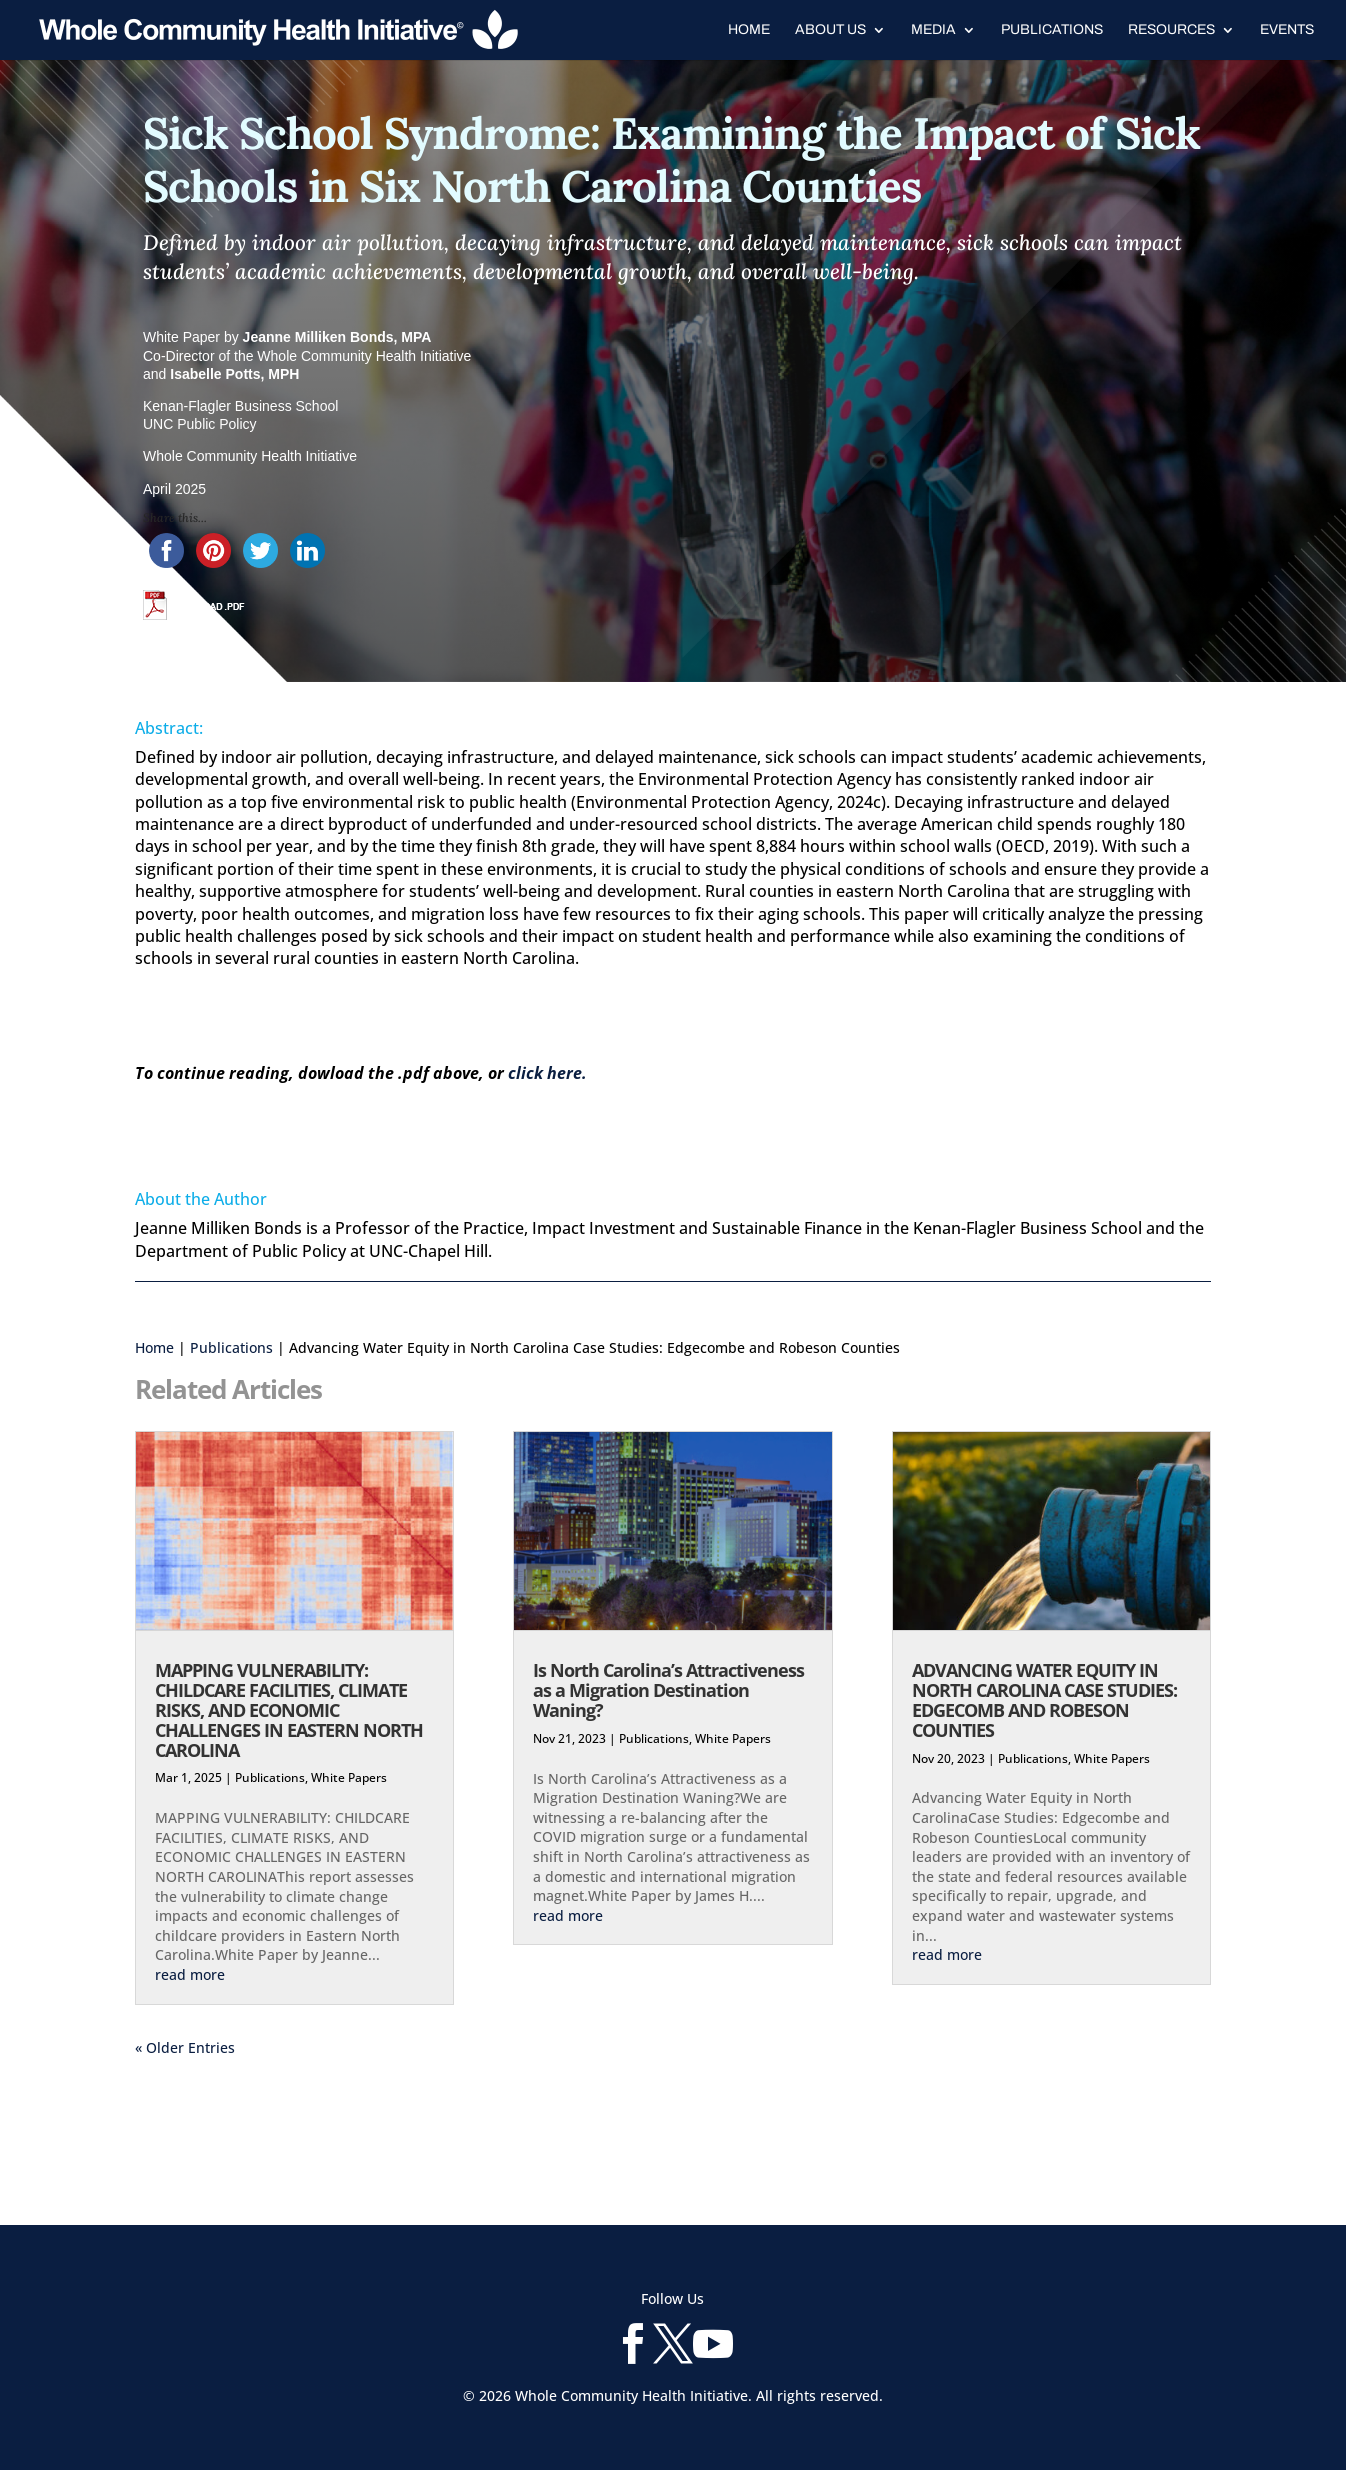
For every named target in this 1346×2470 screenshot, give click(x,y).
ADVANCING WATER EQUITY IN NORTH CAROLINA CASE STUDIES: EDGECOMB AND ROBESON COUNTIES (1044, 1699)
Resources (1171, 30)
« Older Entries (185, 2047)
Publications (1052, 30)
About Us (830, 30)
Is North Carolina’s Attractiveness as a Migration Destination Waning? (668, 1690)
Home (749, 30)
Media (933, 30)
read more (190, 1974)
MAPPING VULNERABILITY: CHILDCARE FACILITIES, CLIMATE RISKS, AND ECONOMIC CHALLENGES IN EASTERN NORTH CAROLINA (289, 1709)
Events (1287, 30)
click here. (547, 1073)
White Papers (349, 1777)
